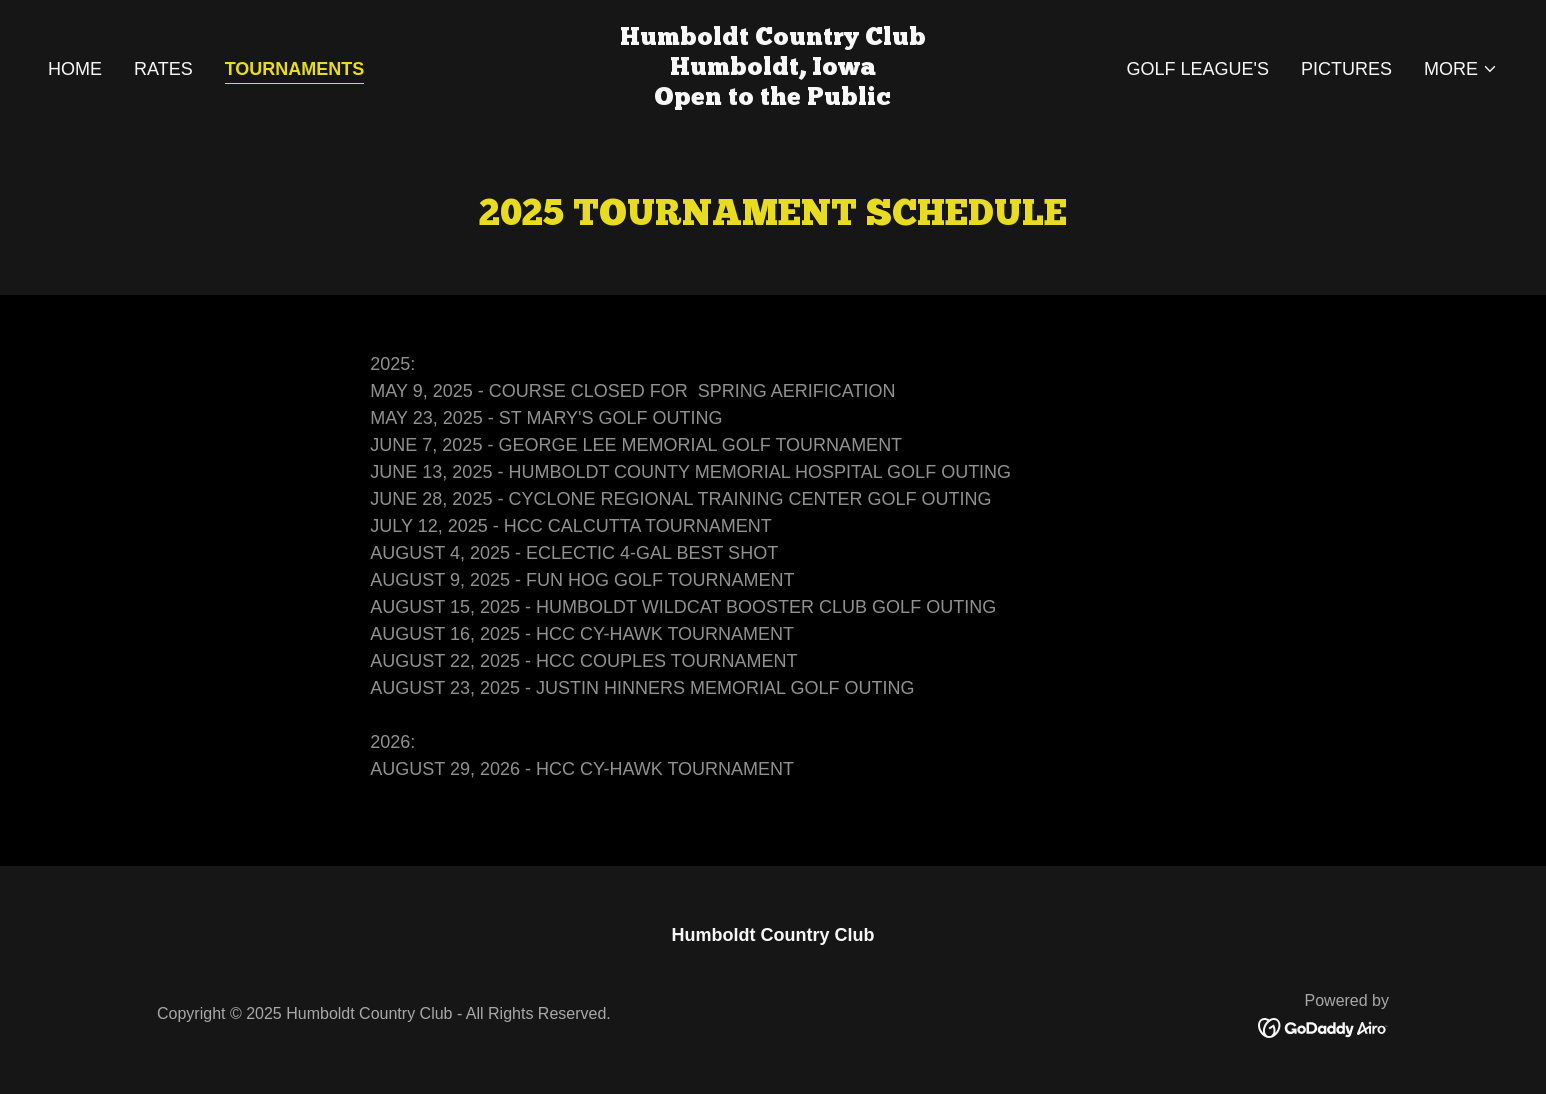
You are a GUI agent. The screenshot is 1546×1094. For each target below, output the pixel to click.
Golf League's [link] (1197, 69)
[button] (1461, 69)
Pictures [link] (1346, 69)
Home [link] (75, 69)
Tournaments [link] (295, 69)
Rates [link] (163, 69)
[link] (772, 99)
